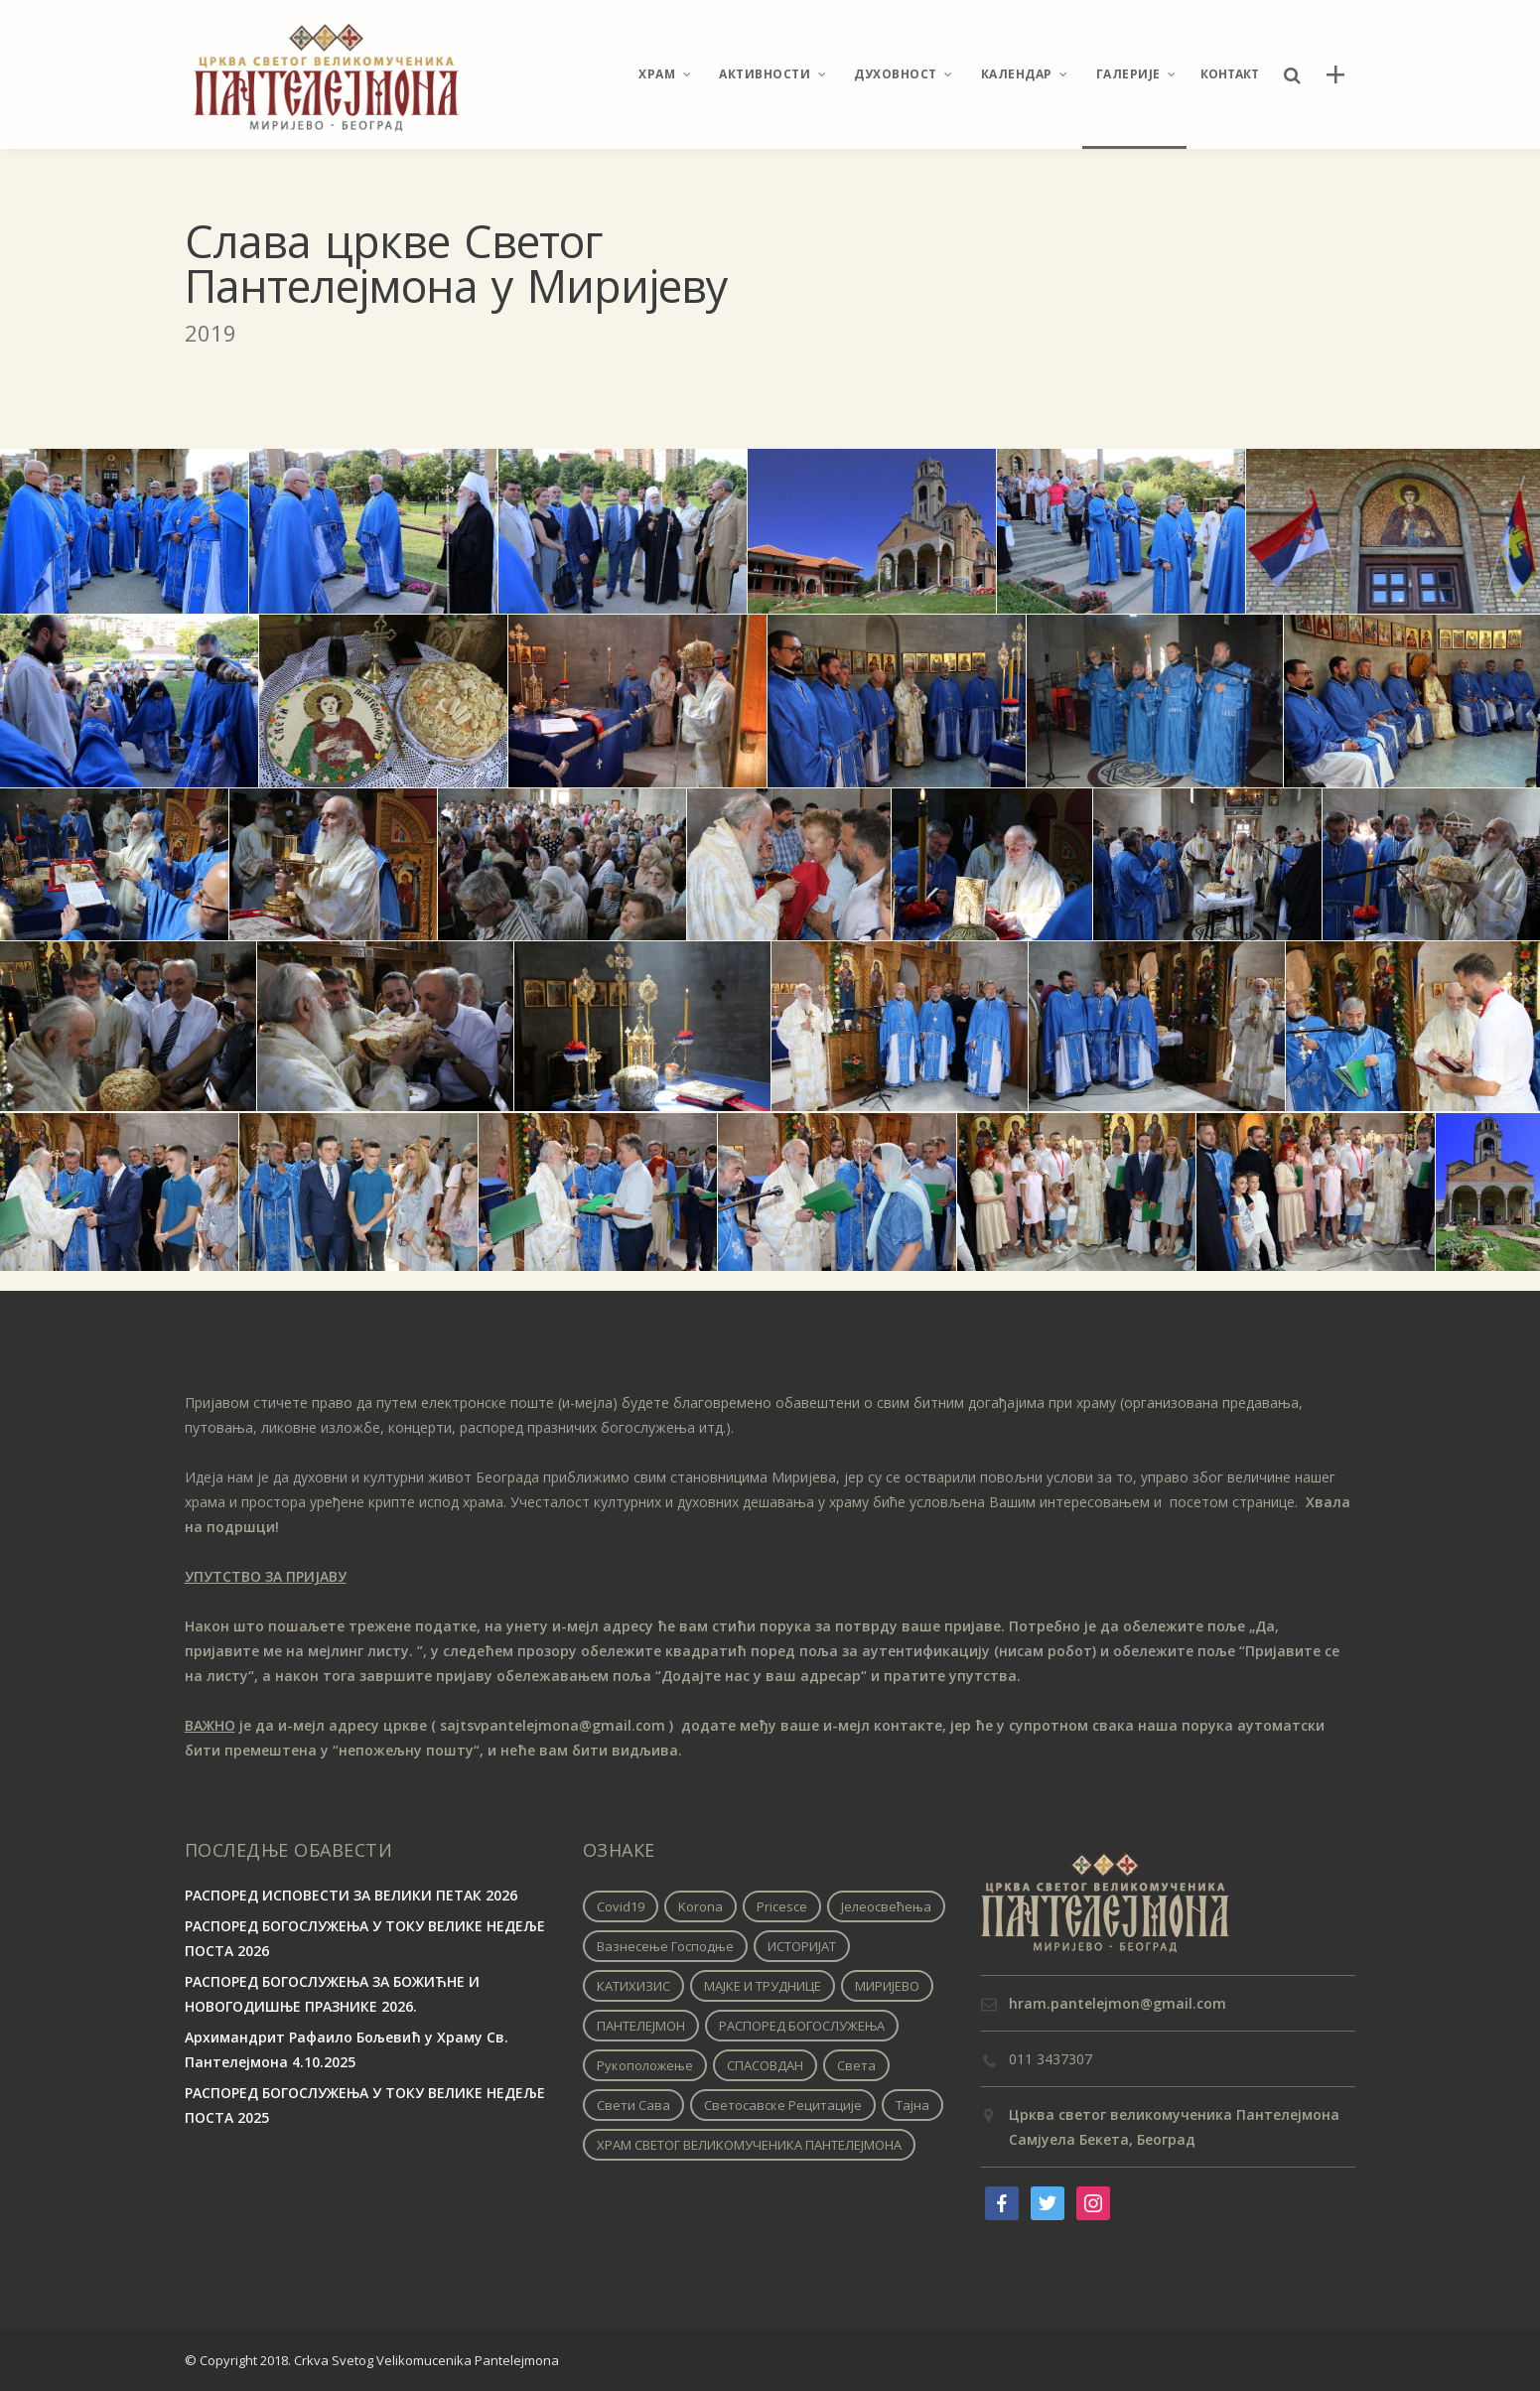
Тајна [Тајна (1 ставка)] (912, 2105)
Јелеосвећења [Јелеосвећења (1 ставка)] (886, 1906)
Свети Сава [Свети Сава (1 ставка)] (633, 2105)
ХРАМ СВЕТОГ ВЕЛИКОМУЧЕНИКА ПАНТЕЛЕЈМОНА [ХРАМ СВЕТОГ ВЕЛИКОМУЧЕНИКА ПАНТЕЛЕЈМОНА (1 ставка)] (749, 2145)
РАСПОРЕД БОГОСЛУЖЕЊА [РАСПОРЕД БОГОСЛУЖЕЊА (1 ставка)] (802, 2026)
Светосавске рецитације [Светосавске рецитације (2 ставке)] (783, 2105)
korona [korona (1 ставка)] (700, 1906)
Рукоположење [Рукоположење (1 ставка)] (645, 2065)
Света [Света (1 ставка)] (856, 2065)
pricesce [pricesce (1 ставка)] (782, 1906)
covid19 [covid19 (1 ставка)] (620, 1906)
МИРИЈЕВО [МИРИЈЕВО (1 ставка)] (887, 1986)
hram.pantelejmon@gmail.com (1117, 2003)
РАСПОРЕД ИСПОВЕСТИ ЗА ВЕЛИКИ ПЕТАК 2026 (351, 1895)
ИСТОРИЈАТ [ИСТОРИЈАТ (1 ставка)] (802, 1946)
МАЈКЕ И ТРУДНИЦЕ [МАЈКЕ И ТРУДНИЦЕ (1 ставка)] (762, 1986)
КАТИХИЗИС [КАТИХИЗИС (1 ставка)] (633, 1986)
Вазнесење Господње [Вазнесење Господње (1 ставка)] (665, 1946)
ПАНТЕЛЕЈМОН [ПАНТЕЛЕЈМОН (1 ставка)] (641, 2026)
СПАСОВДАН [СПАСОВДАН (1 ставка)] (765, 2065)
